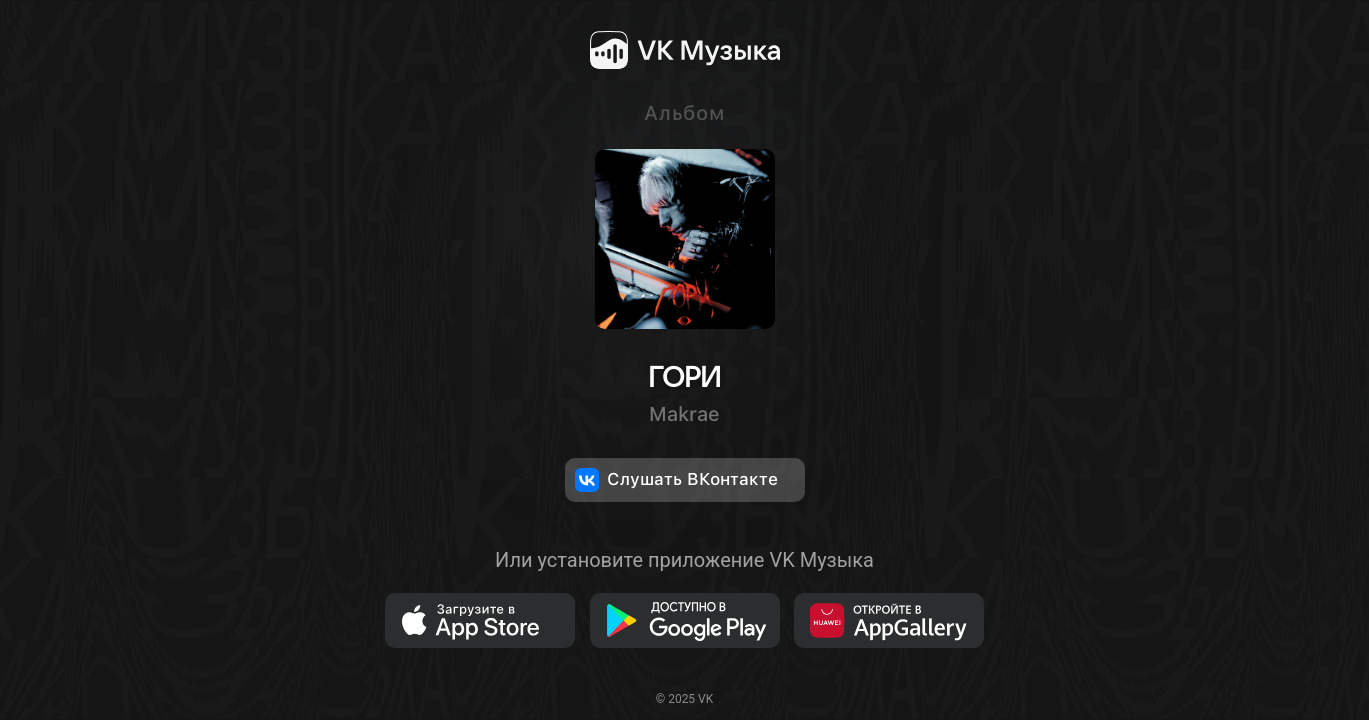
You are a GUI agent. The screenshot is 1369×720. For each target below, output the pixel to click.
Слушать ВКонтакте (676, 480)
